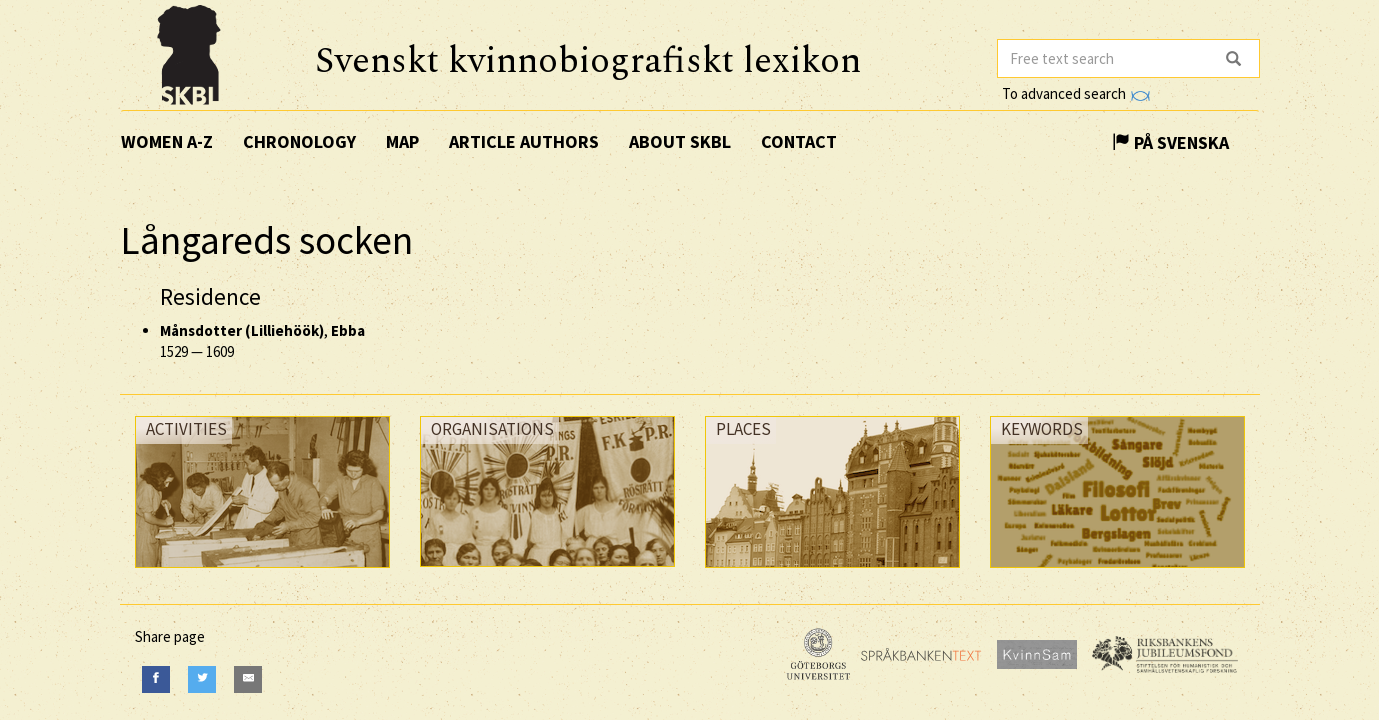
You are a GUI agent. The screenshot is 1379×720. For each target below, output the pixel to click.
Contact (799, 141)
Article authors (524, 141)
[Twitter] (202, 679)
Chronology (299, 141)
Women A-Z (167, 141)
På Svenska (1170, 142)
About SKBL (680, 141)
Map (402, 141)
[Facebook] (156, 679)
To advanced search (1076, 93)
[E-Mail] (248, 679)
